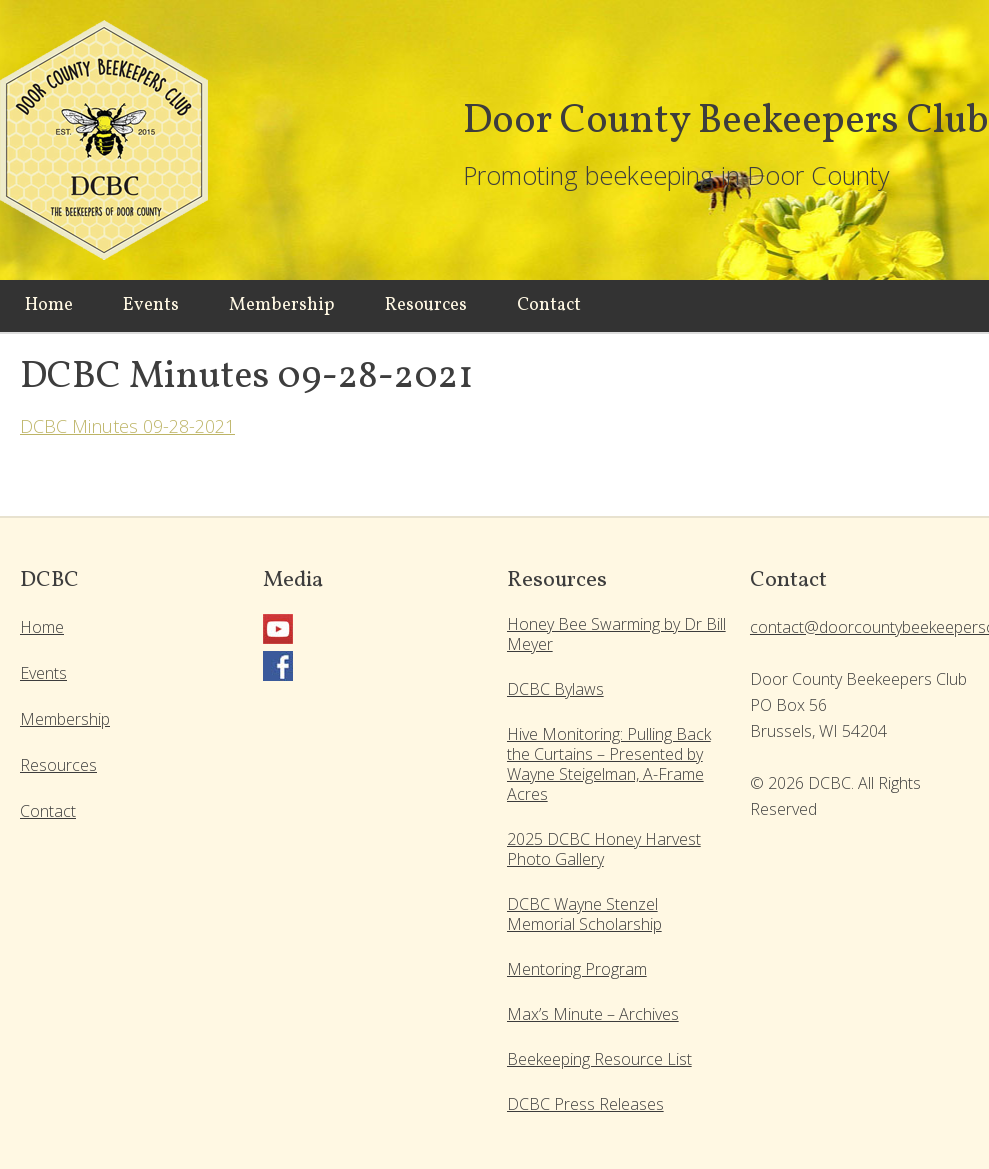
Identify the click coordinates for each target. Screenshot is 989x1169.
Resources (58, 765)
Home (42, 627)
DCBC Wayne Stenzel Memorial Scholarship (584, 914)
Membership (65, 719)
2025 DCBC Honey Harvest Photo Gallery (604, 849)
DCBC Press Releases (585, 1104)
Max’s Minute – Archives (593, 1014)
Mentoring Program (577, 969)
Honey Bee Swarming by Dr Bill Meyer (616, 634)
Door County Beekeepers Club (110, 150)
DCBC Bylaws (555, 689)
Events (43, 673)
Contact (48, 811)
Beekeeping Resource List (599, 1059)
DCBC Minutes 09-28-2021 (127, 426)
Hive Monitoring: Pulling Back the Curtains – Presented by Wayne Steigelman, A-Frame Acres (609, 764)
